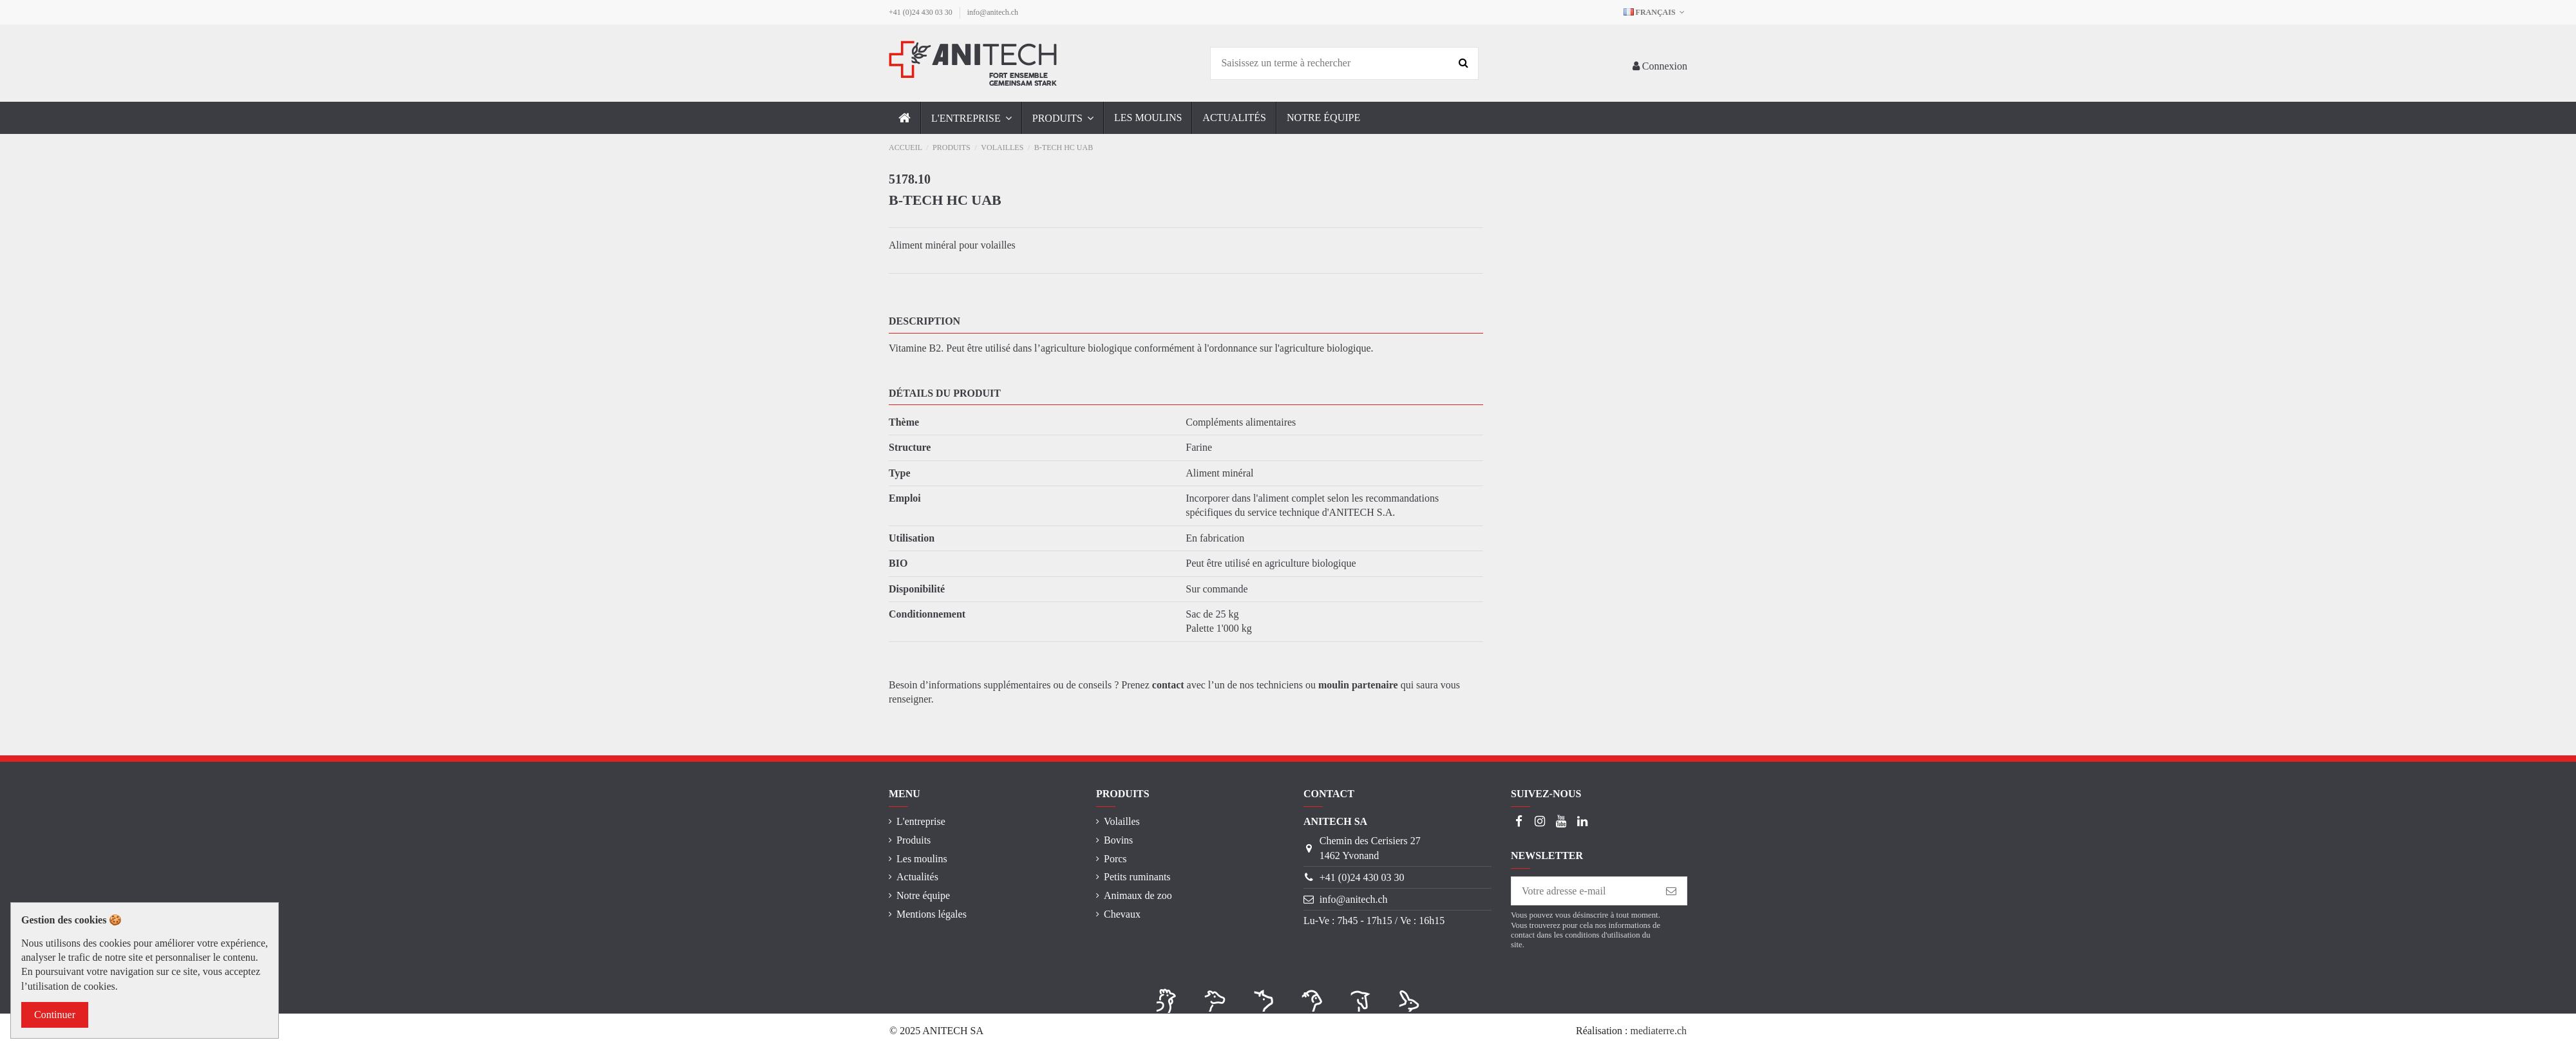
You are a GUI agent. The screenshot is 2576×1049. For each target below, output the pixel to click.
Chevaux (1122, 914)
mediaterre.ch (1659, 1030)
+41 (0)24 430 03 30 (921, 12)
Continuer (54, 1014)
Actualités (917, 876)
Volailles (1122, 821)
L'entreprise (920, 821)
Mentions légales (931, 914)
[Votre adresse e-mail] (1583, 891)
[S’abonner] (1671, 891)
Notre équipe (923, 895)
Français (1655, 12)
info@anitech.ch (992, 12)
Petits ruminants (1137, 876)
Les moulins (921, 858)
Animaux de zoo (1138, 895)
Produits (913, 840)
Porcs (1115, 858)
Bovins (1118, 840)
